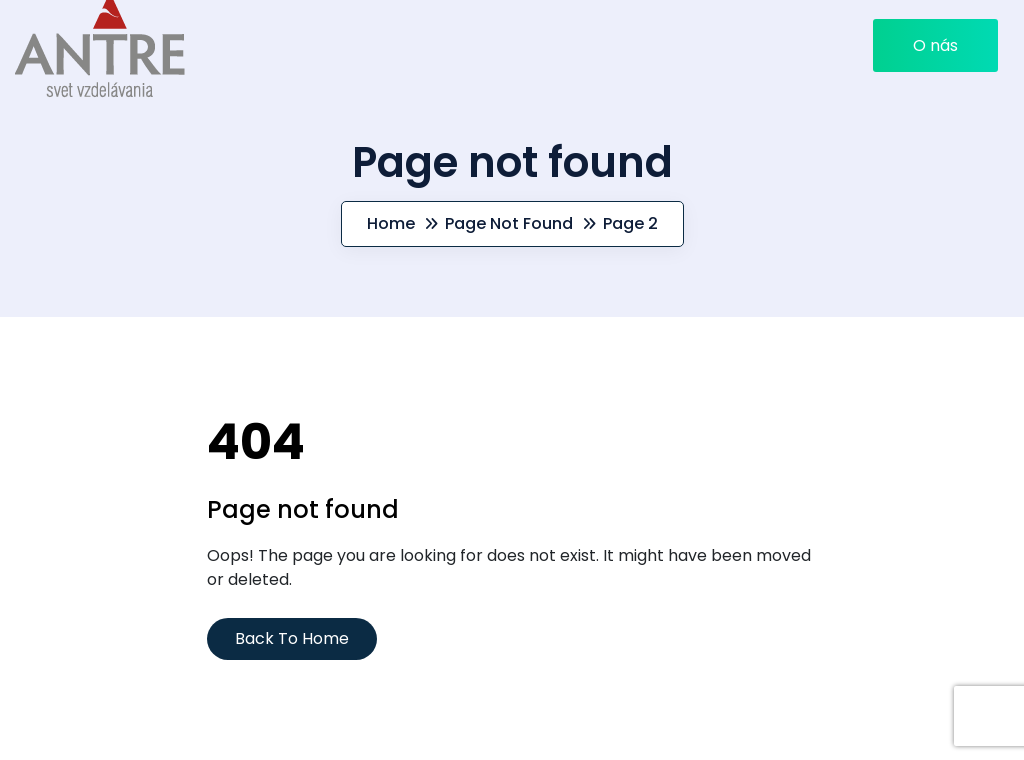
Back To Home (292, 638)
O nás (935, 45)
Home (391, 223)
